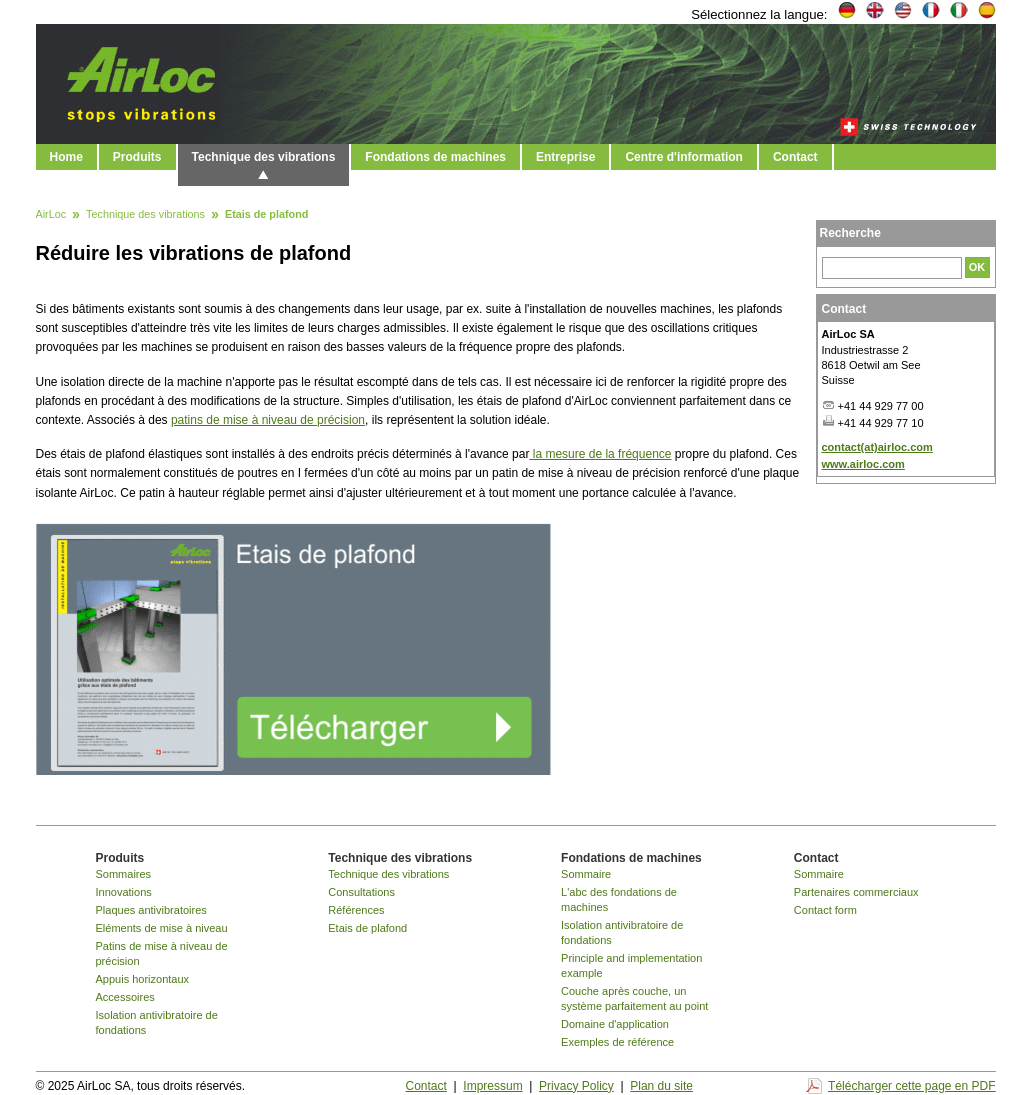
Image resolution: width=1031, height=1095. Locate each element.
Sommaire (586, 874)
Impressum (492, 1086)
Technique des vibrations (264, 157)
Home (66, 157)
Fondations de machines (435, 157)
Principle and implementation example (631, 965)
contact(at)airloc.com (877, 447)
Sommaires (124, 874)
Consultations (361, 892)
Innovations (124, 892)
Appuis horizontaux (143, 979)
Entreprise (565, 157)
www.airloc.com (863, 464)
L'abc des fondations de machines (619, 899)
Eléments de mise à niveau (162, 928)
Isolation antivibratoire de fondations (157, 1022)
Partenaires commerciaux (856, 892)
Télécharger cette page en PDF (911, 1086)
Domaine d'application (615, 1024)
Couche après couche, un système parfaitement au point (634, 998)
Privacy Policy (576, 1086)
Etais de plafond (367, 928)
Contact (795, 157)
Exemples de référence (617, 1042)
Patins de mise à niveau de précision (162, 953)
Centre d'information (684, 157)
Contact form (825, 910)
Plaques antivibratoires (151, 910)
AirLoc (51, 215)
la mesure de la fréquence (600, 454)
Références (356, 910)
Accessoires (125, 997)
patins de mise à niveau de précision (268, 420)
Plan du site (661, 1086)
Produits (137, 157)
